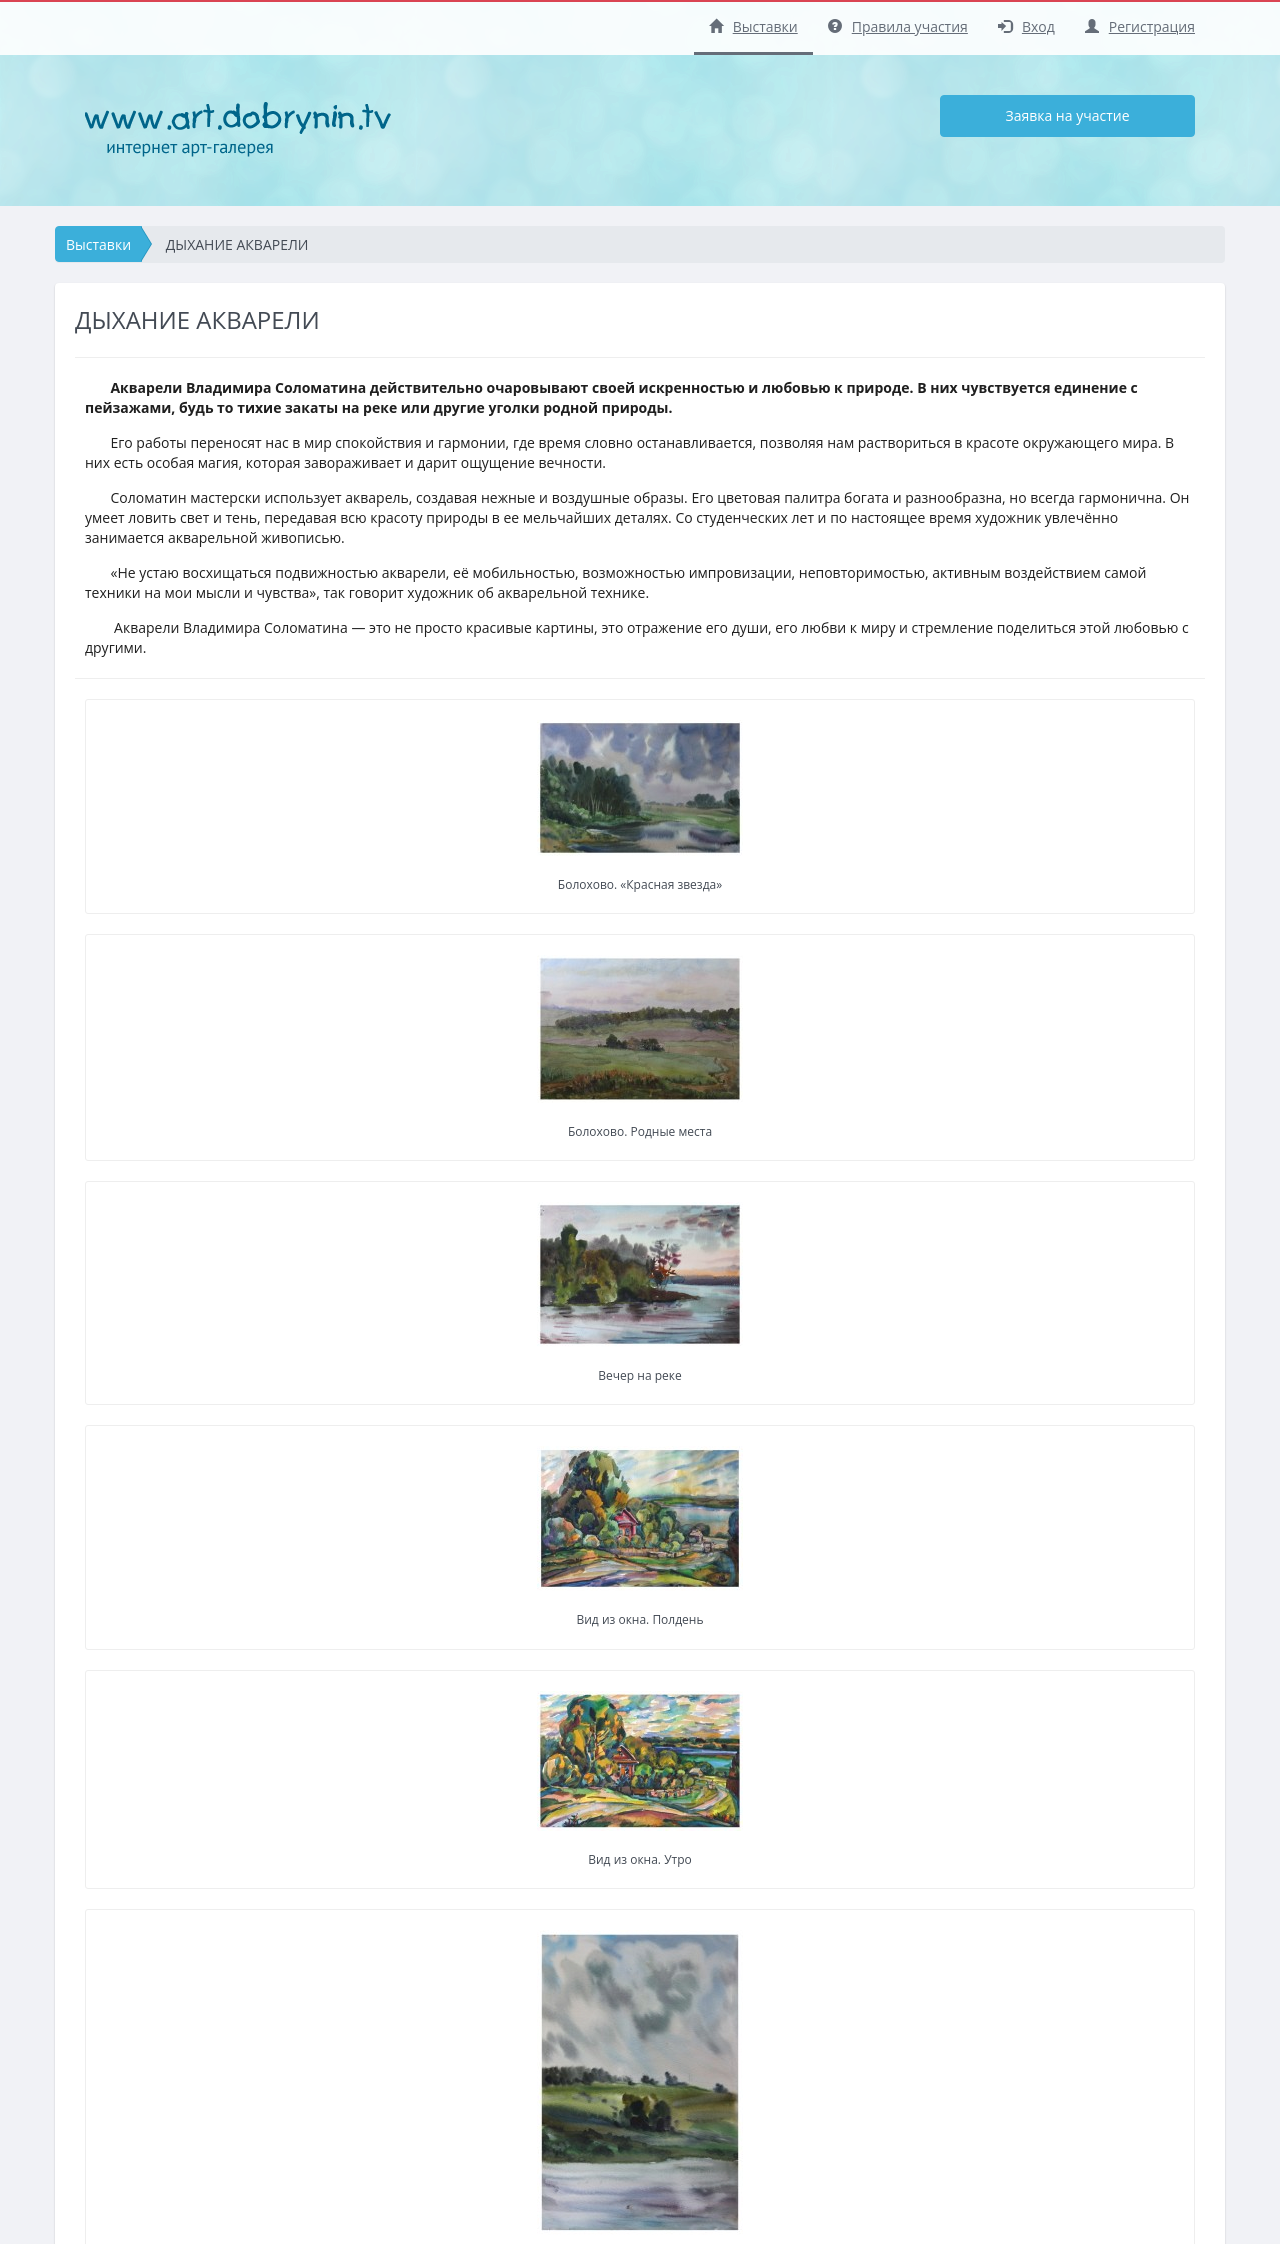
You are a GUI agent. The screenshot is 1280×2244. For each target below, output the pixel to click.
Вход (1026, 26)
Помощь (575, 2146)
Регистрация (1140, 26)
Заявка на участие (1067, 115)
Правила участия (898, 26)
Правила (575, 2118)
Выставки (753, 26)
